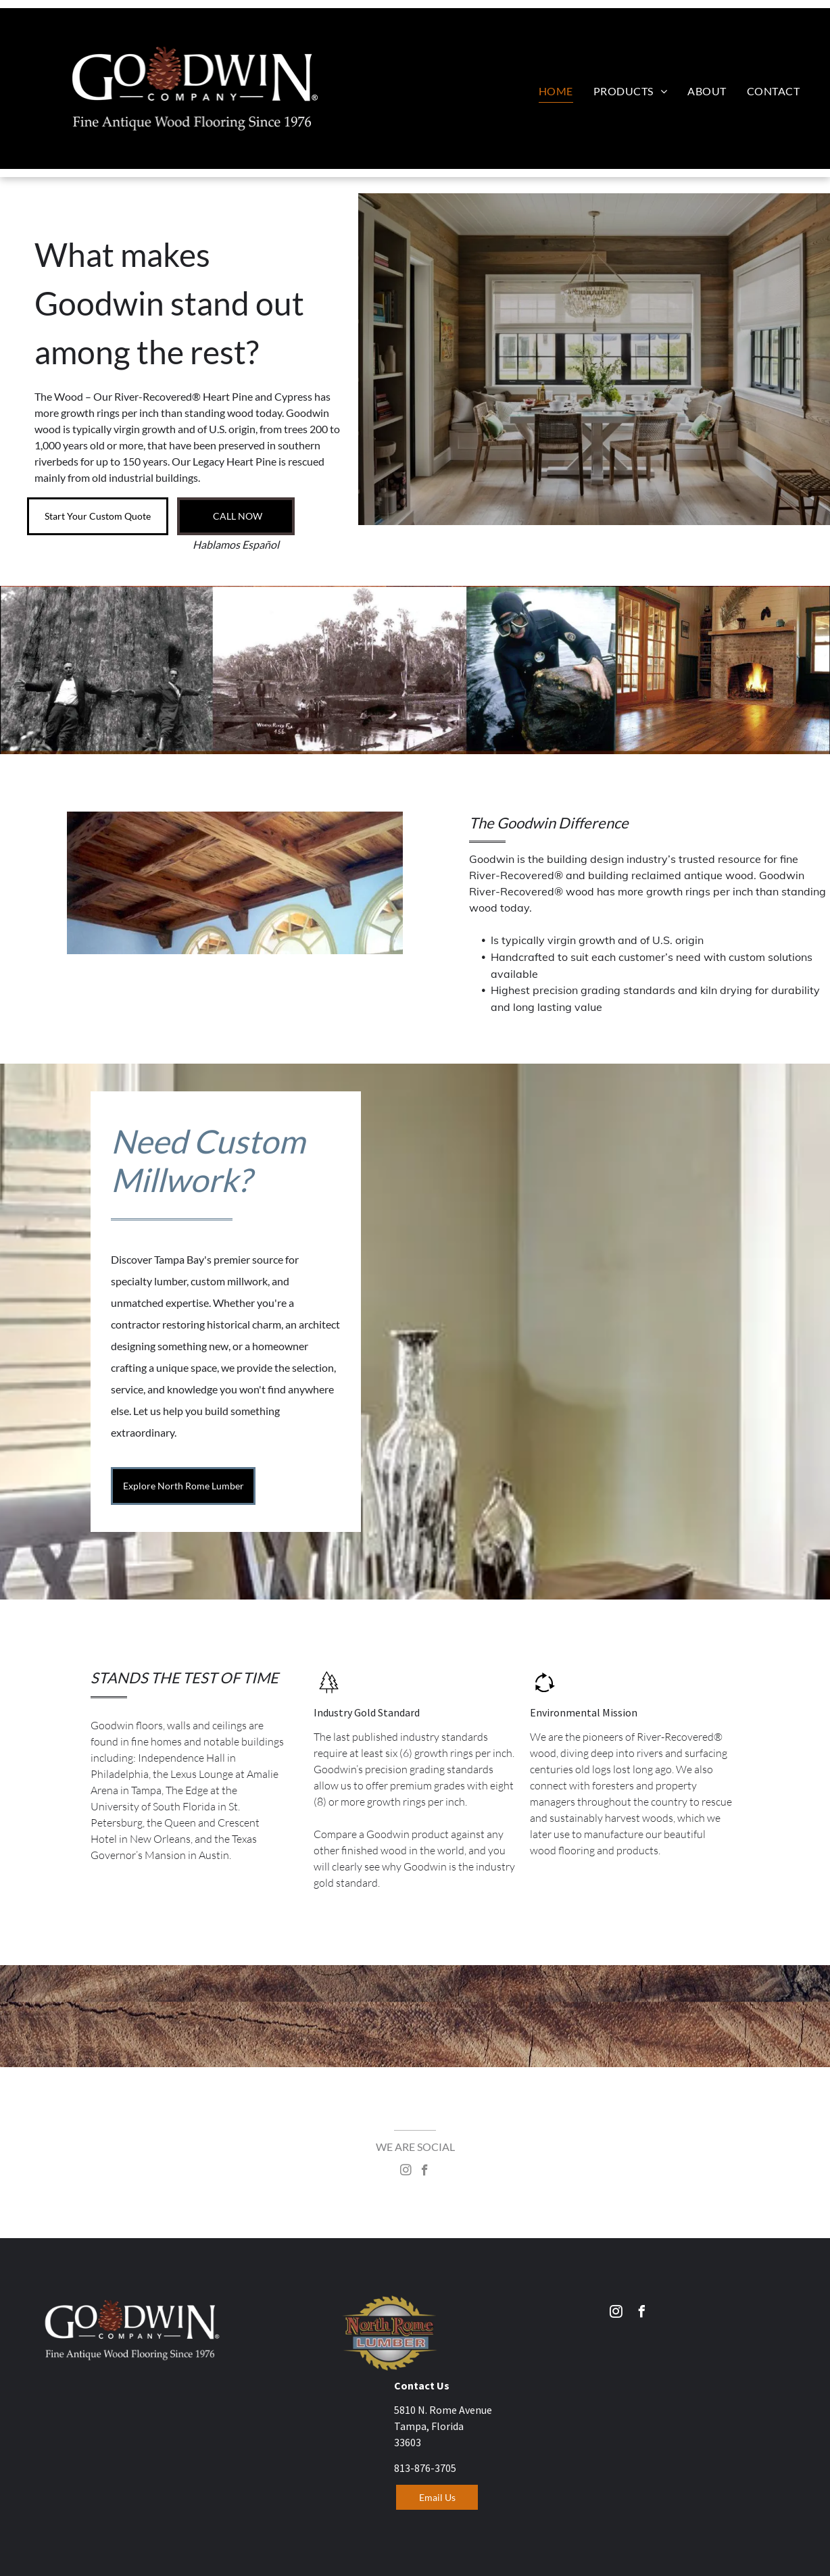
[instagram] (405, 2172)
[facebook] (424, 2172)
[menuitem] (556, 91)
